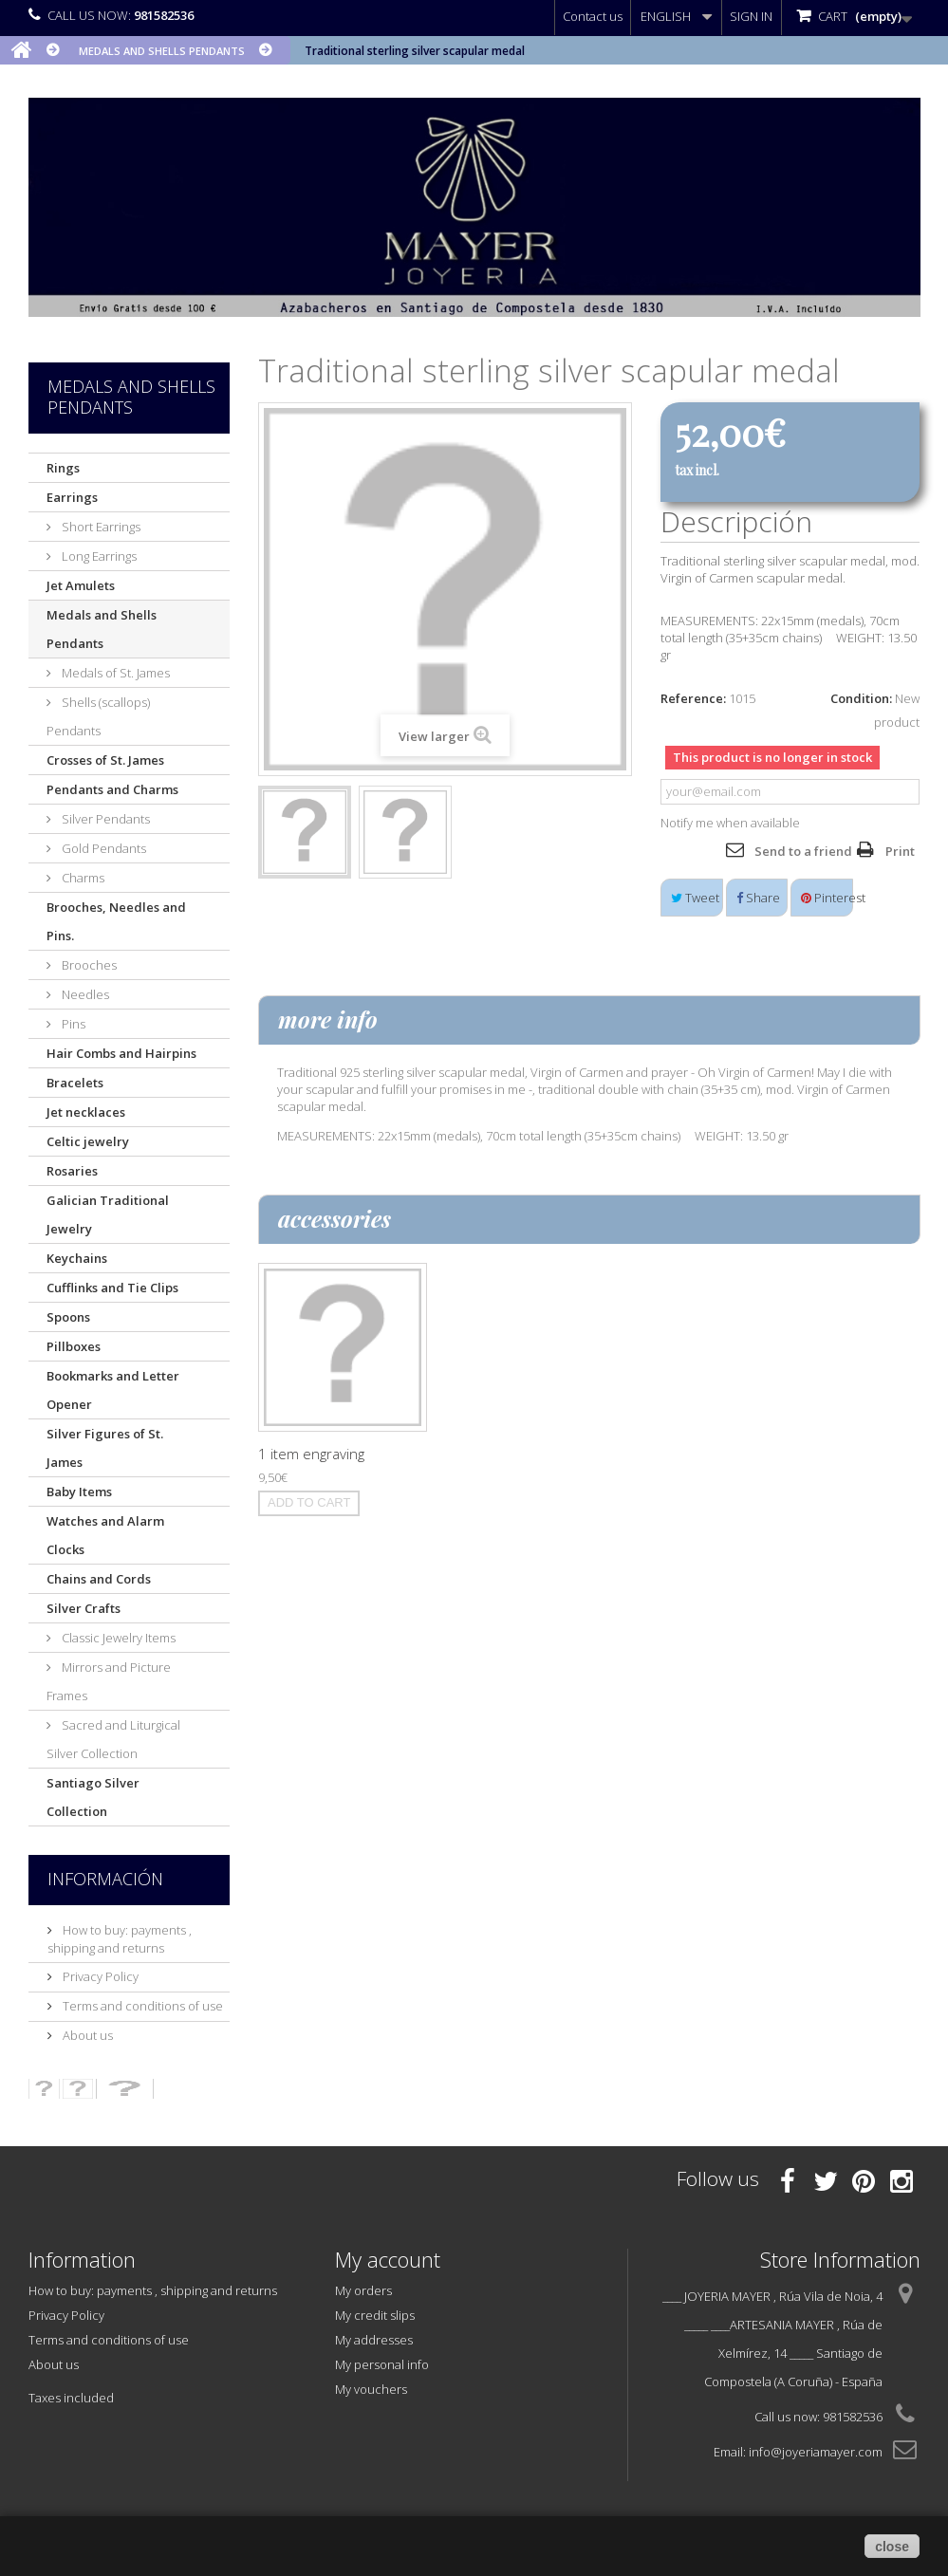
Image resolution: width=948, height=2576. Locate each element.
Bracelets (74, 1082)
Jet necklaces (85, 1112)
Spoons (68, 1316)
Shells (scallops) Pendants (98, 716)
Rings (63, 467)
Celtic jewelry (87, 1141)
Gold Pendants (102, 848)
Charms (81, 877)
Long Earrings (98, 556)
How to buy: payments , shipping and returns (119, 1938)
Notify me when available (730, 822)
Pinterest (827, 897)
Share (758, 897)
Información (105, 1878)
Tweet (695, 897)
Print (900, 851)
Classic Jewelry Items (117, 1637)
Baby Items (79, 1491)
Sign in (751, 16)
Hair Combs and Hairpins (121, 1053)
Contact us (593, 16)
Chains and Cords (98, 1578)
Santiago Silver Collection (92, 1797)
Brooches (88, 964)
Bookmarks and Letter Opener (112, 1390)
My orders (363, 2290)
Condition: (861, 698)
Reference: (693, 698)
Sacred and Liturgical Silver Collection (113, 1739)
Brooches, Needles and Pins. (116, 921)
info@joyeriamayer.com (816, 2451)
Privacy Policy (99, 1976)
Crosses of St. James (105, 760)
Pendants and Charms (112, 789)
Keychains (76, 1258)
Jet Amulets (80, 585)
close (892, 2546)
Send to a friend (803, 851)
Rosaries (72, 1170)
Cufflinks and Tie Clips (112, 1287)
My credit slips (375, 2315)
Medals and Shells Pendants (101, 629)
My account (387, 2259)
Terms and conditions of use (141, 2005)
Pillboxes (73, 1346)
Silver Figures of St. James (104, 1448)
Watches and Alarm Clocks (105, 1535)
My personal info (382, 2364)
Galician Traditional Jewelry (107, 1214)
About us (86, 2035)
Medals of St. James (114, 672)
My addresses (374, 2339)
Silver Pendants (104, 818)
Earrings (72, 497)
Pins (72, 1023)
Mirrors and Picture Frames (108, 1681)
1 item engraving (311, 1453)
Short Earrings (99, 526)
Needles (84, 994)
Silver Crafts (83, 1608)
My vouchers (371, 2389)
